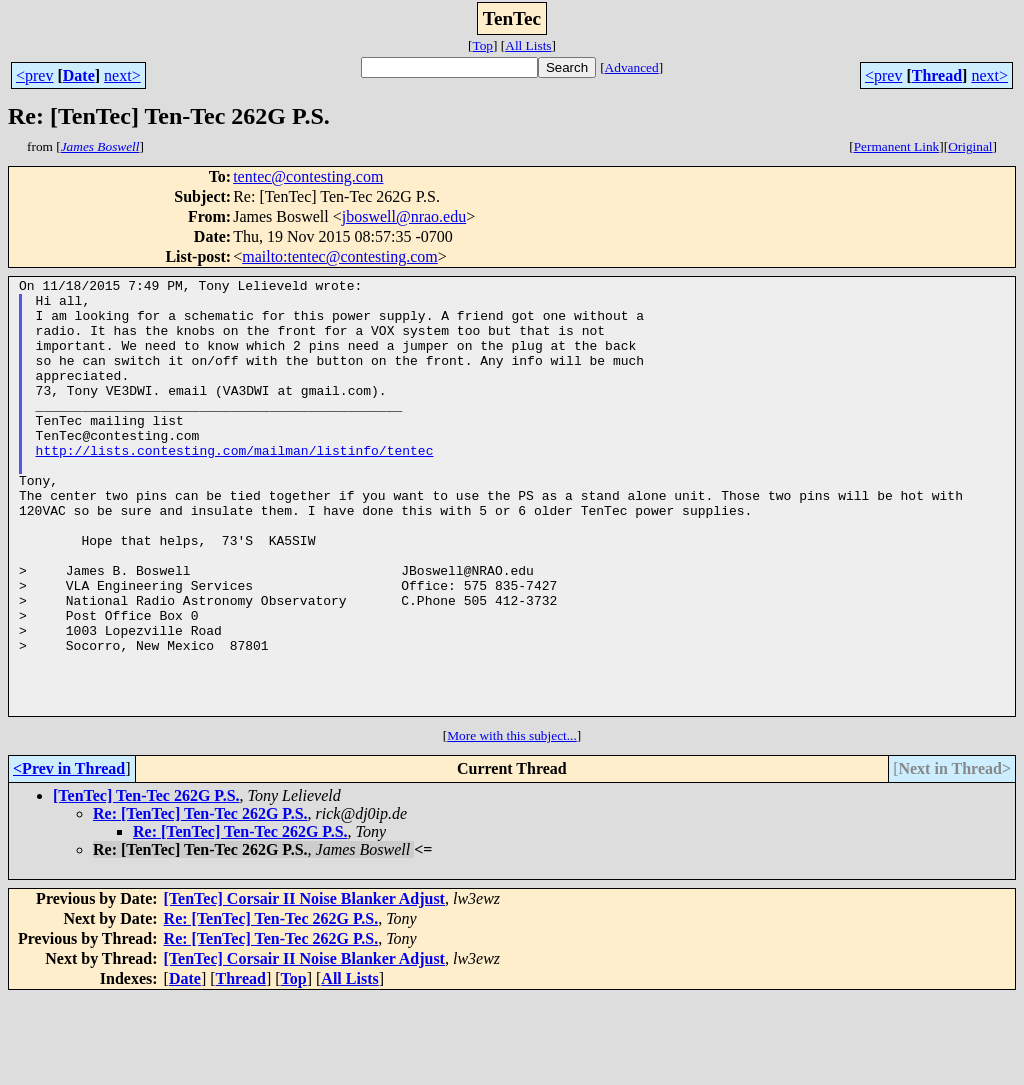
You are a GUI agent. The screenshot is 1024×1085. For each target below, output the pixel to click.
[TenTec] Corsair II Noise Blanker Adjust (304, 985)
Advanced (632, 67)
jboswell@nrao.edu (404, 216)
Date (79, 75)
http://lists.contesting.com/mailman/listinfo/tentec (235, 486)
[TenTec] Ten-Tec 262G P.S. (146, 882)
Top (482, 45)
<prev (34, 75)
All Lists (528, 45)
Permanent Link (897, 146)
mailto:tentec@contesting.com (340, 256)
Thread (937, 75)
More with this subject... (512, 822)
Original (970, 146)
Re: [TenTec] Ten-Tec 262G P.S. (200, 900)
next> (122, 75)
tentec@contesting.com (308, 176)
